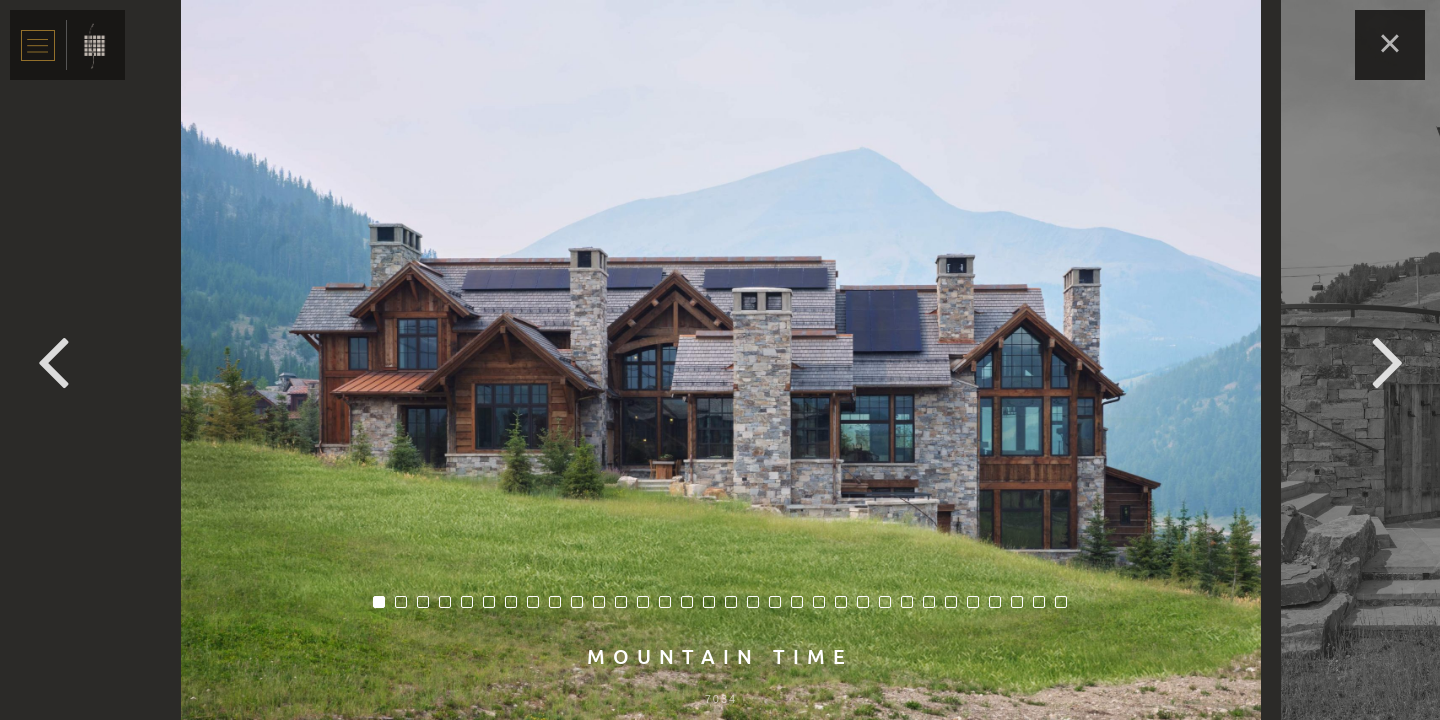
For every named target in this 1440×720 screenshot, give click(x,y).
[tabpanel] (721, 360)
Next (1387, 360)
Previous (52, 360)
